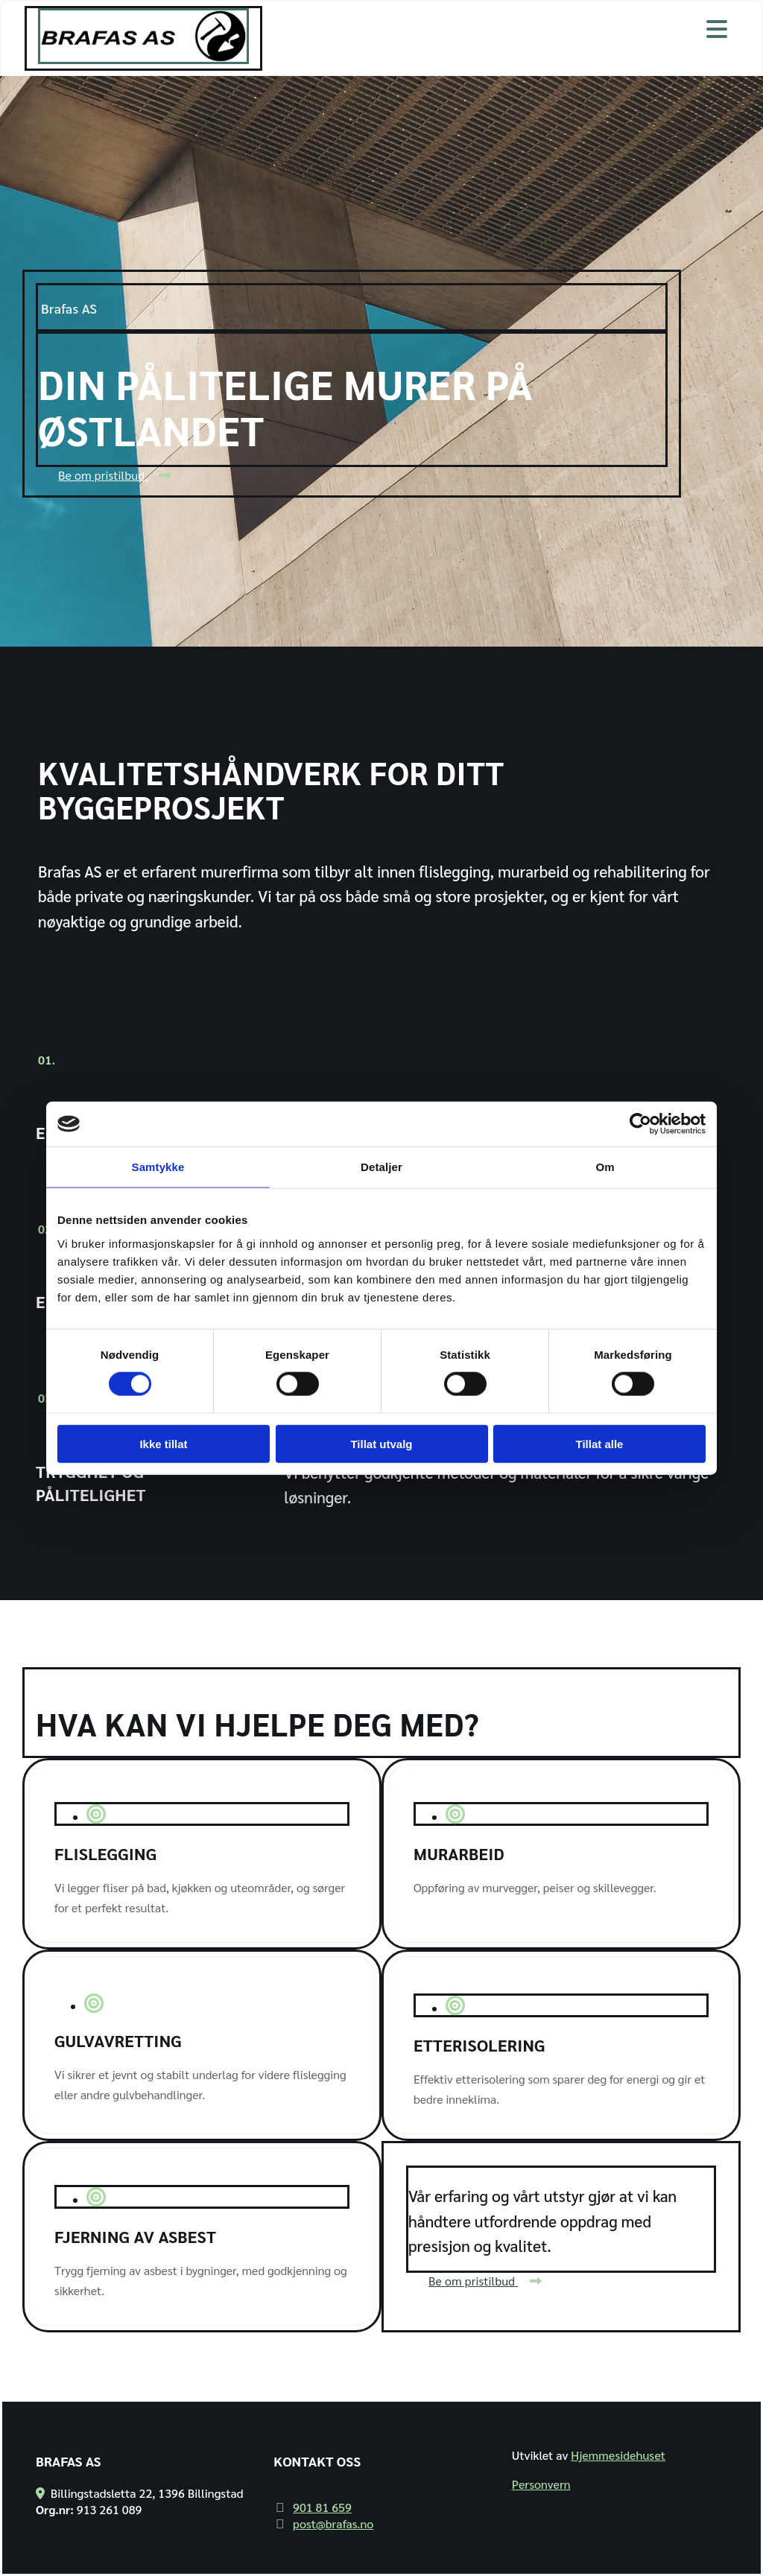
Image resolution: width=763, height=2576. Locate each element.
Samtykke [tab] (158, 1167)
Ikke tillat (163, 1443)
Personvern (541, 2484)
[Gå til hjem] (143, 59)
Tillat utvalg (381, 1443)
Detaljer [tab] (381, 1167)
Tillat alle (600, 1443)
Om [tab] (604, 1167)
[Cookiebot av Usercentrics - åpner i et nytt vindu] (640, 1124)
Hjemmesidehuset (618, 2455)
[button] (114, 475)
